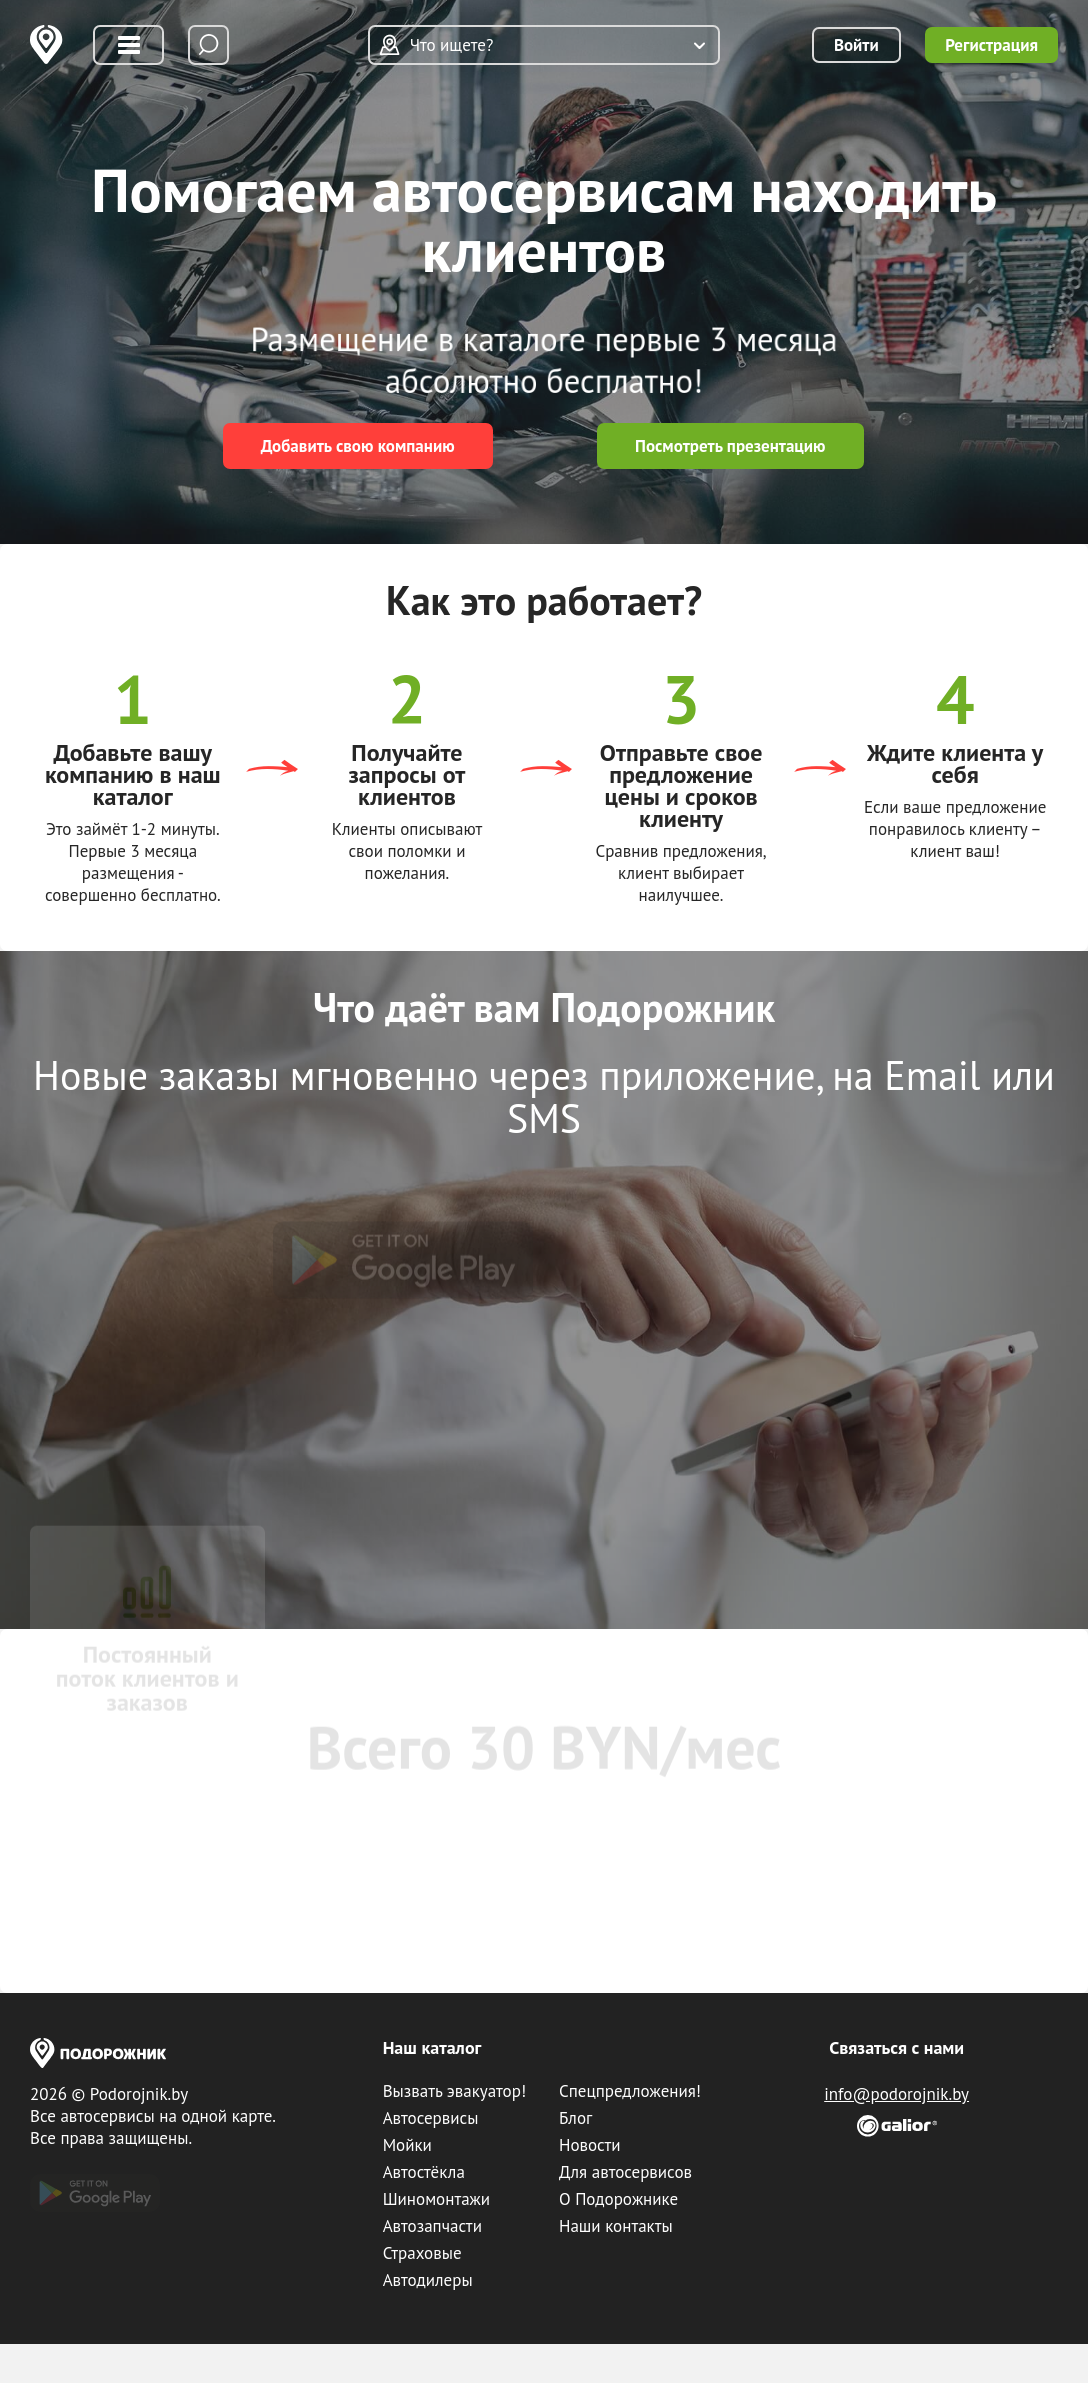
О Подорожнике (618, 2199)
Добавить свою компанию (358, 446)
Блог (575, 2118)
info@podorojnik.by (896, 2094)
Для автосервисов (625, 2172)
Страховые (422, 2253)
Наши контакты (616, 2226)
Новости (590, 2145)
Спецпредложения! (630, 2091)
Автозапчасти (432, 2226)
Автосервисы (431, 2118)
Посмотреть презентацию (730, 446)
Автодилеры (428, 2280)
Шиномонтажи (436, 2199)
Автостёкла (424, 2172)
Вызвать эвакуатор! (454, 2091)
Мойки (407, 2145)
